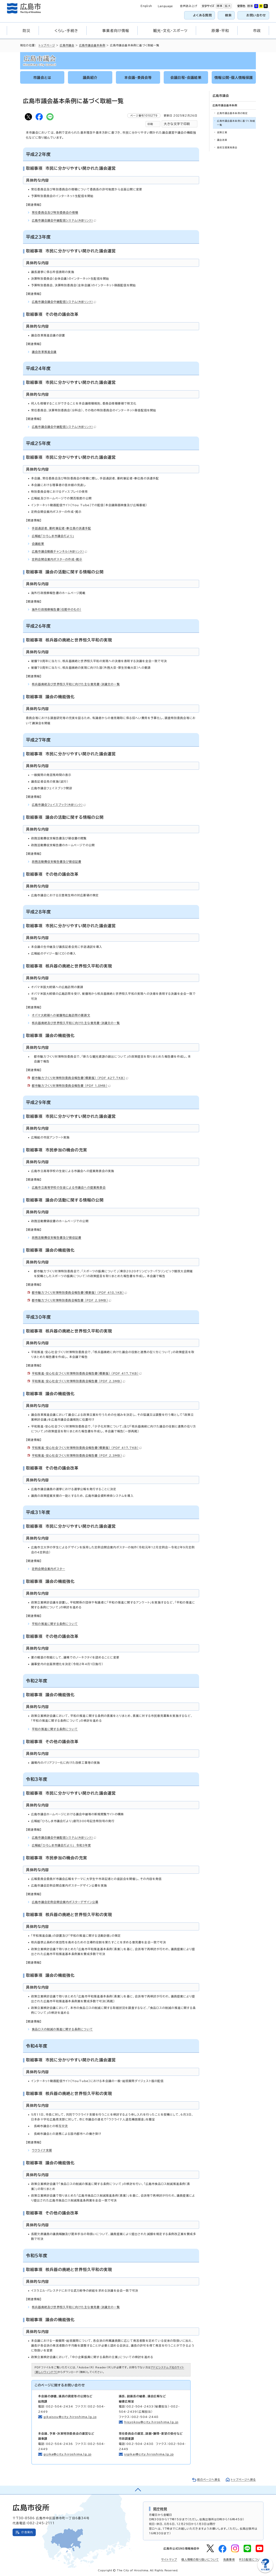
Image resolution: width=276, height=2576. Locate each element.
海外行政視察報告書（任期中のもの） (56, 609)
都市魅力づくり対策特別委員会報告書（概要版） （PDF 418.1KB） (79, 1292)
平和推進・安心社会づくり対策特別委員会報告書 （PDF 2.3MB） (78, 1381)
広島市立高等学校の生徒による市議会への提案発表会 (69, 1187)
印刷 (150, 124)
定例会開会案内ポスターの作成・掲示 (57, 559)
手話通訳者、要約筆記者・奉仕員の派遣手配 (61, 528)
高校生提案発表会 (227, 147)
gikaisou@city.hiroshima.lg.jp (70, 2416)
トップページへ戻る (243, 2479)
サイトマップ (169, 2559)
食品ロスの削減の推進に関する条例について (62, 2029)
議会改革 (222, 140)
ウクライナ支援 (42, 2150)
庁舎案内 (27, 2532)
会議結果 (38, 543)
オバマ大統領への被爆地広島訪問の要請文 (61, 1015)
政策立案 (222, 132)
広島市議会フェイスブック (59, 804)
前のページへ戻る (208, 2479)
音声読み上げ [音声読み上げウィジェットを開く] (188, 6)
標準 (219, 6)
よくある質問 (202, 15)
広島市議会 (67, 45)
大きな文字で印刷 (177, 123)
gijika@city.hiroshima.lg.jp (67, 2454)
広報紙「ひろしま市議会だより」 (53, 536)
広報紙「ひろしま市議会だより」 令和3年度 (61, 1845)
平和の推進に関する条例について (55, 1623)
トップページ (47, 45)
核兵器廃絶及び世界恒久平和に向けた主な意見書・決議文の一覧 (76, 684)
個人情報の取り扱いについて (200, 2559)
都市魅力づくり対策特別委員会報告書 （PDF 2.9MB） (71, 1300)
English (146, 6)
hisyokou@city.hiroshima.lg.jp (151, 2422)
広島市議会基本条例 (92, 45)
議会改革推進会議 (44, 351)
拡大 (227, 6)
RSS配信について (251, 2559)
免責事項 (229, 2559)
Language (165, 6)
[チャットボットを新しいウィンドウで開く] (265, 2571)
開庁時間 (160, 2508)
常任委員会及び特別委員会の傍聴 (55, 212)
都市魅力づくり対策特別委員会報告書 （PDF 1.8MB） (71, 1085)
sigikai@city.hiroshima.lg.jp (149, 2454)
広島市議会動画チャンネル (59, 551)
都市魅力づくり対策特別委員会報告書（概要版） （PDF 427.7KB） (80, 1077)
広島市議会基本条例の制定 (232, 113)
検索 (228, 15)
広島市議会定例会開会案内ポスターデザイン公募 (65, 1902)
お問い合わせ (256, 15)
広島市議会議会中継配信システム (64, 220)
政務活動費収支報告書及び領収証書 (56, 861)
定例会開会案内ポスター (48, 1568)
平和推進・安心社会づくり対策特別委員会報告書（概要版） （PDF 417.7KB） (87, 1373)
